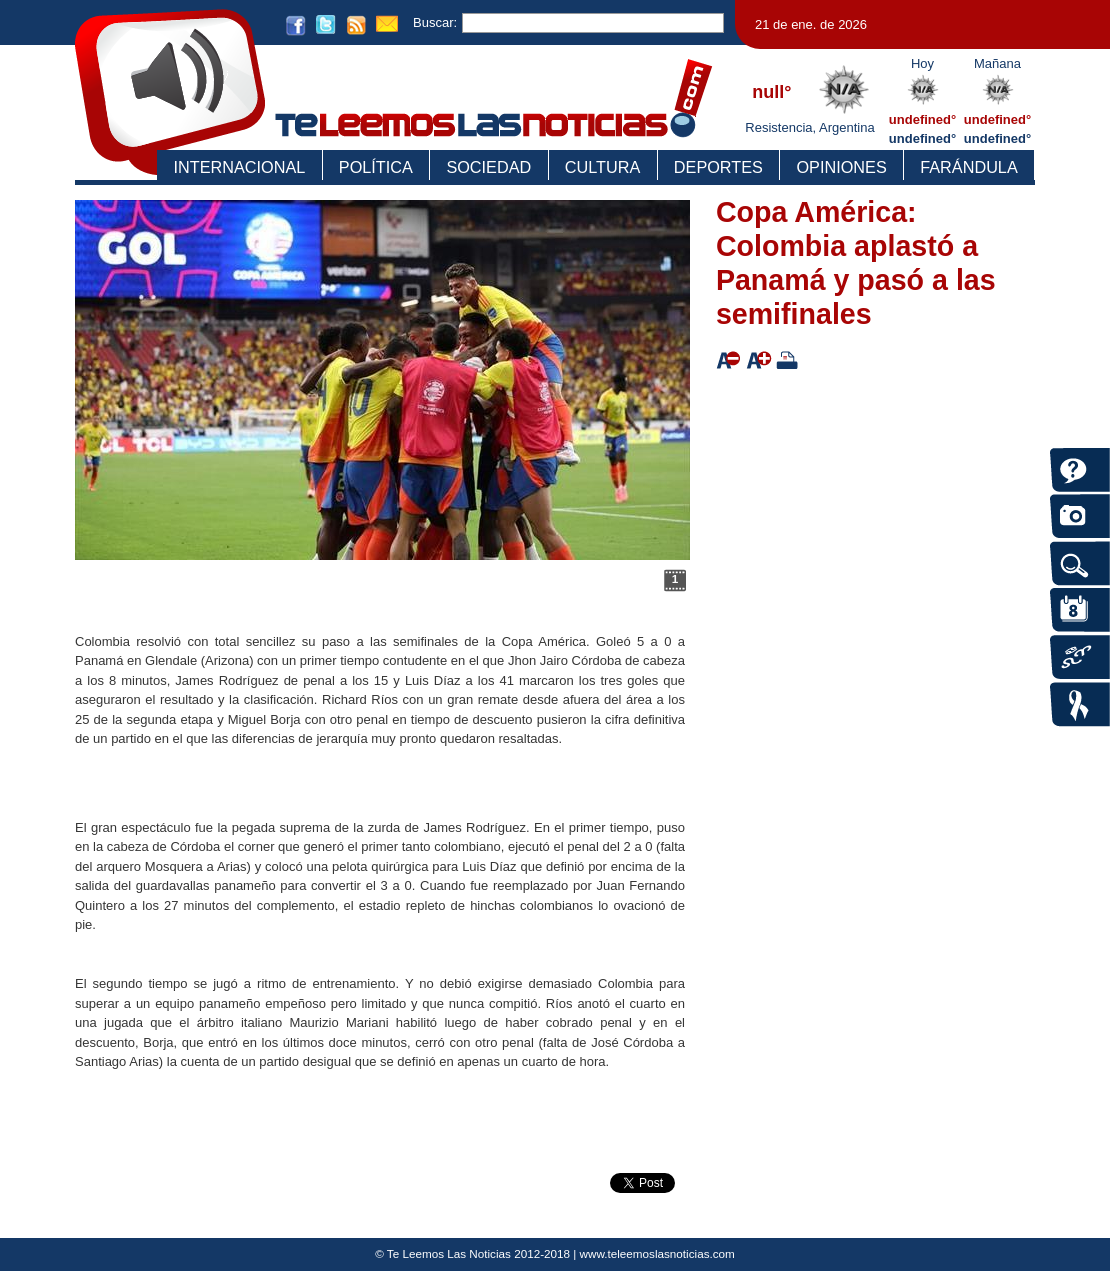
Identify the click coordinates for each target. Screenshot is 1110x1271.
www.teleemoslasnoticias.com (657, 1253)
